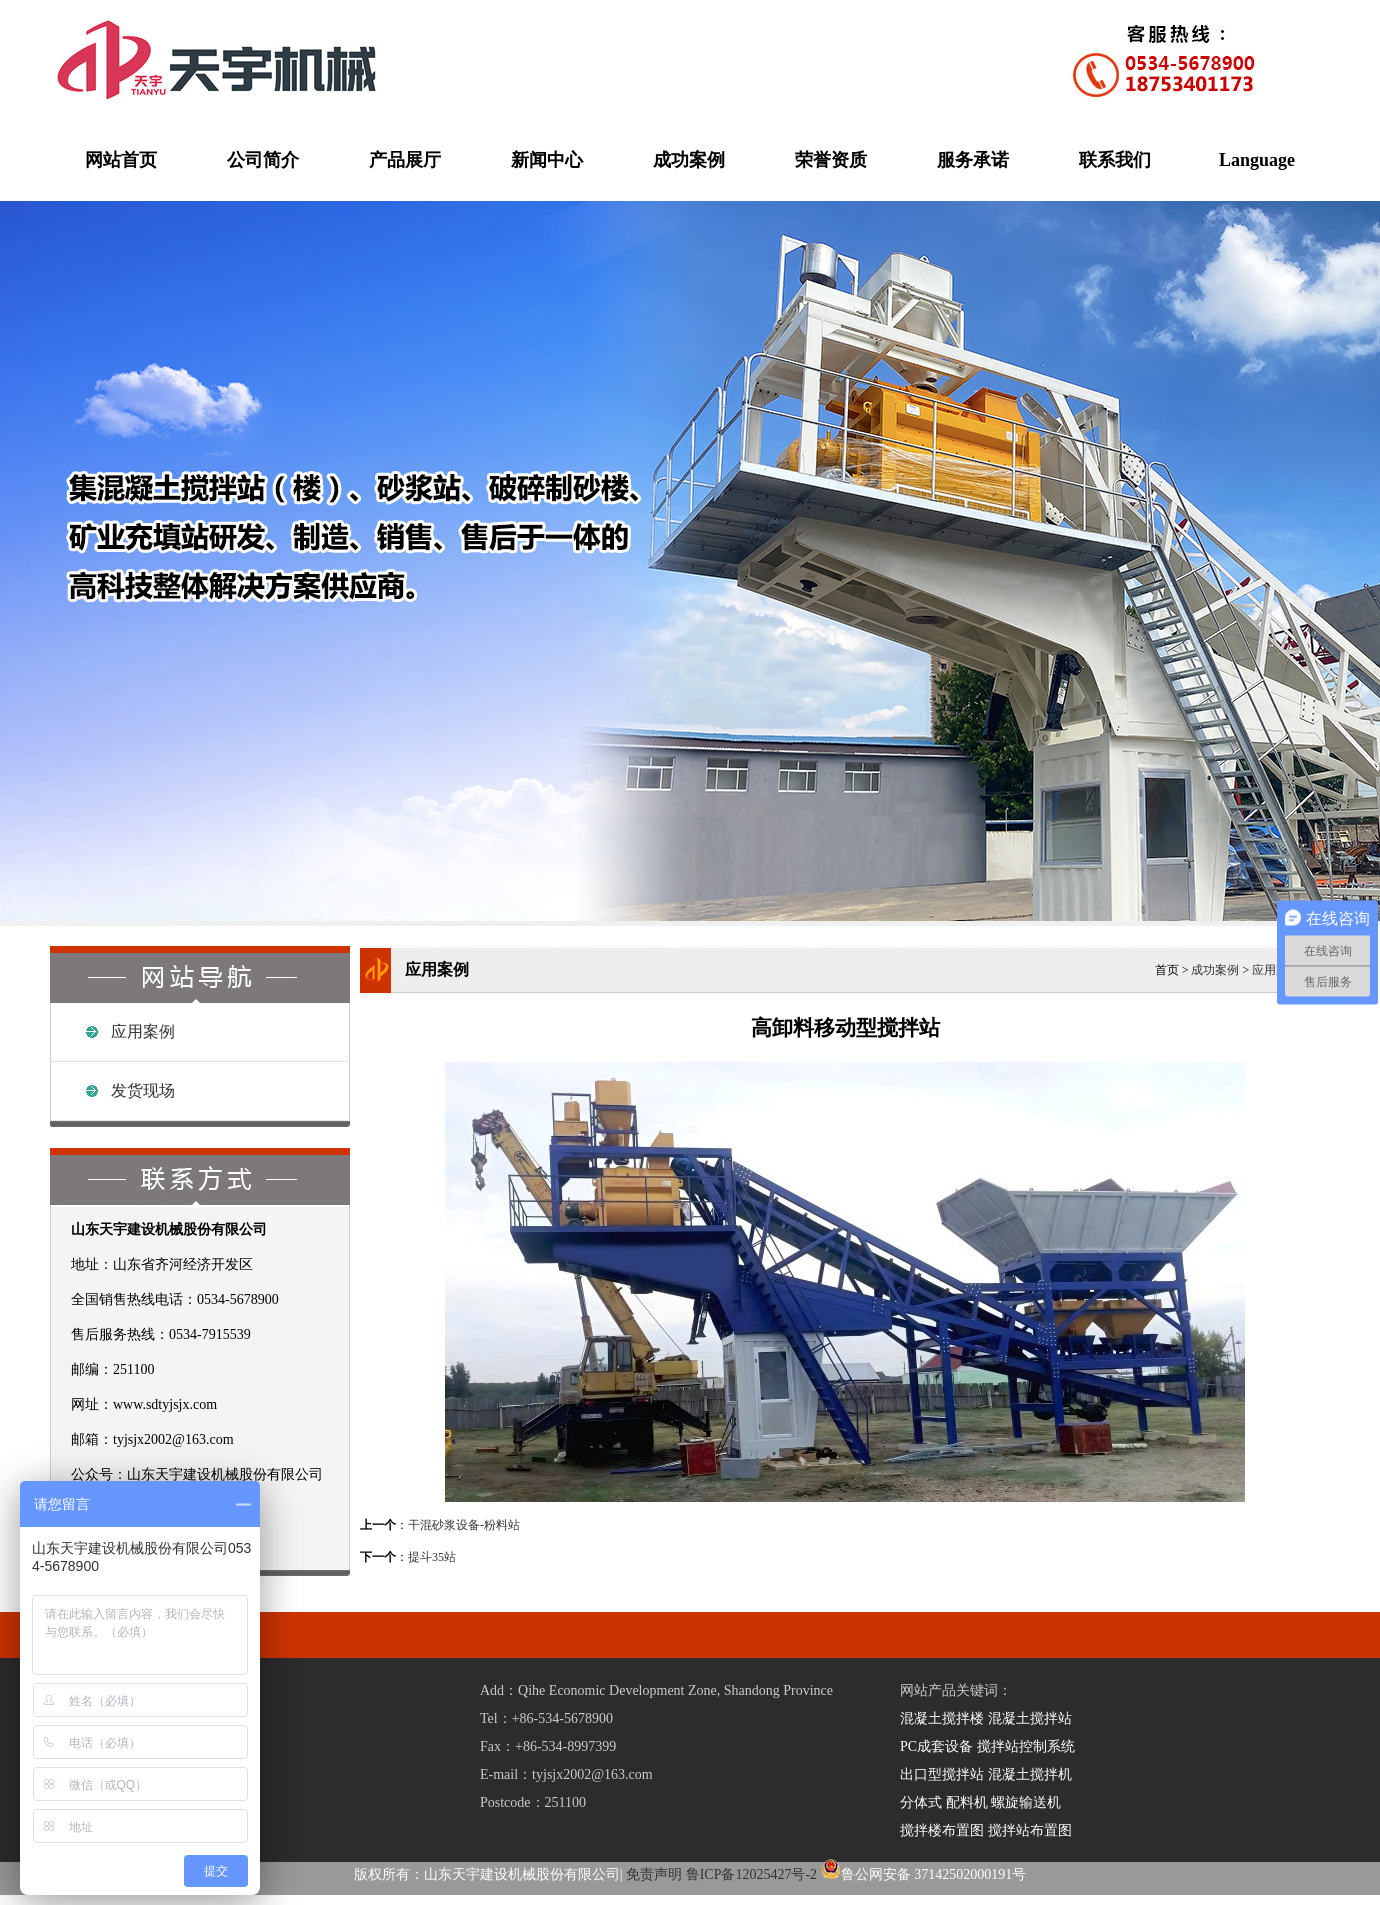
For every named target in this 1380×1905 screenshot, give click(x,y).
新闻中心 (547, 160)
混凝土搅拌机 (1030, 1774)
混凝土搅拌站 (1030, 1718)
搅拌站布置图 (1030, 1830)
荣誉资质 (831, 160)
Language (1257, 160)
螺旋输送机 (1026, 1802)
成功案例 (689, 160)
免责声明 (654, 1874)
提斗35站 (432, 1557)
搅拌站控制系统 (1026, 1746)
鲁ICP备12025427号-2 (751, 1874)
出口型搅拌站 (942, 1774)
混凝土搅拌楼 (942, 1718)
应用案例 (143, 1031)
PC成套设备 (936, 1746)
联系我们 (1115, 160)
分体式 (921, 1802)
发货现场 (143, 1090)
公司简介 (263, 160)
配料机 (967, 1802)
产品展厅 (405, 160)
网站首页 (121, 160)
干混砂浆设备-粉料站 (464, 1525)
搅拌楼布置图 (942, 1830)
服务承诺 (973, 160)
